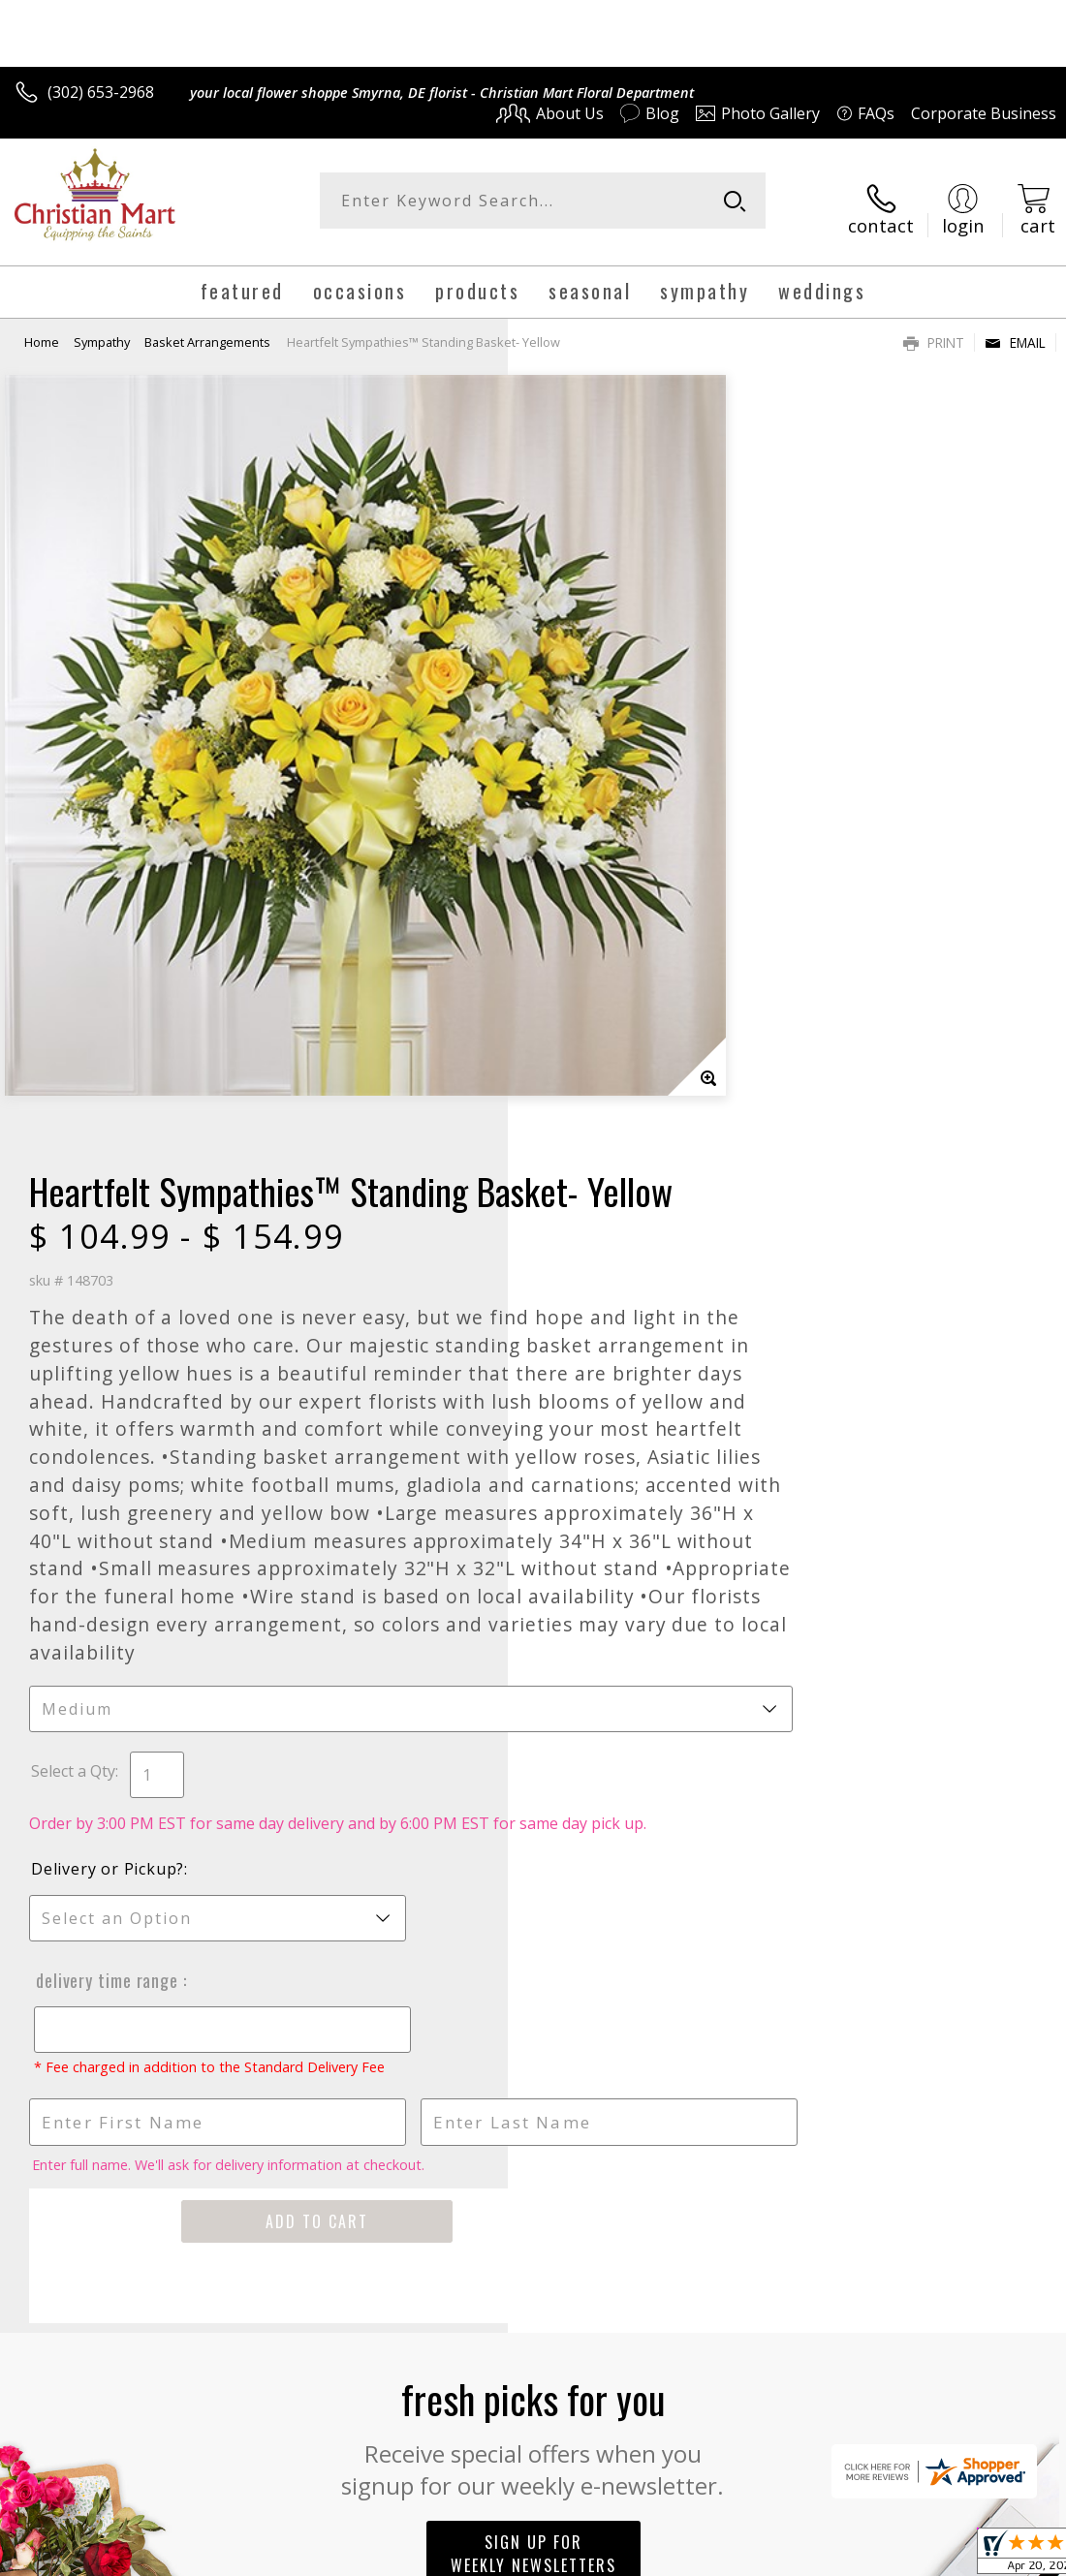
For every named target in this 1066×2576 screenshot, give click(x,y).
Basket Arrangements (207, 326)
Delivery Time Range (612, 1392)
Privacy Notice (729, 2555)
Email (1015, 327)
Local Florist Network (866, 2555)
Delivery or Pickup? (615, 1280)
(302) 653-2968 (100, 92)
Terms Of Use (616, 2555)
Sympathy (102, 326)
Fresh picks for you (533, 1866)
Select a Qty (581, 1161)
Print (933, 327)
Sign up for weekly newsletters (533, 1984)
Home (41, 326)
